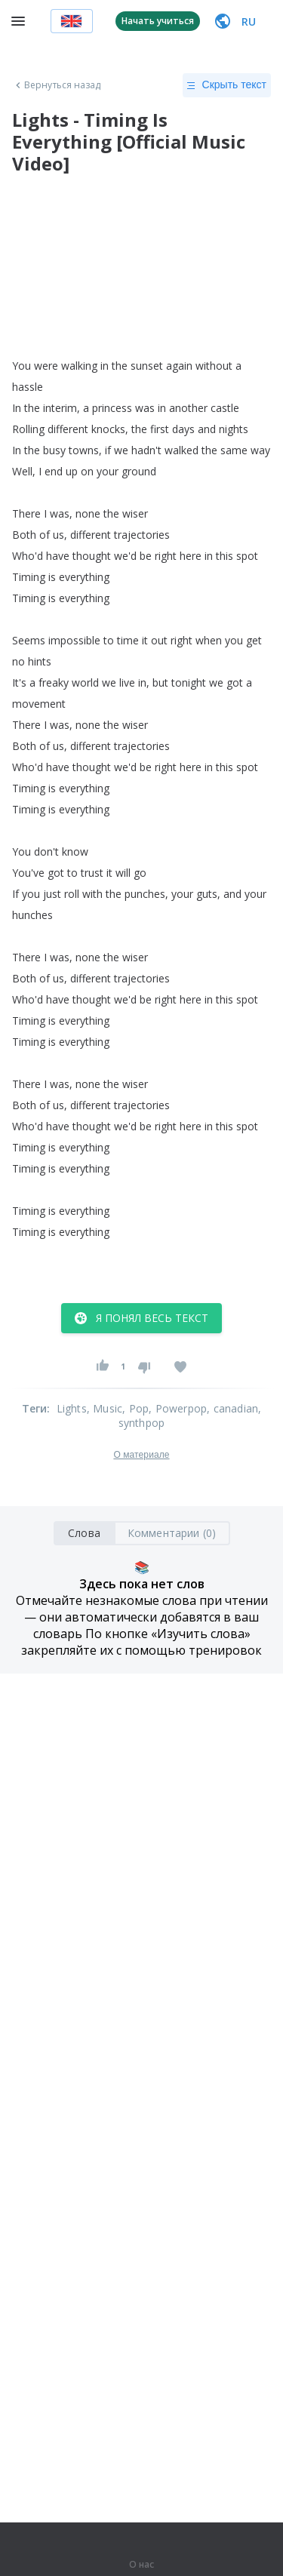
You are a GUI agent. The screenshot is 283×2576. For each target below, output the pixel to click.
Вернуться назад (56, 85)
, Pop (135, 1408)
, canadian (232, 1408)
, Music (104, 1408)
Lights (72, 1408)
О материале (141, 1454)
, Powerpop (178, 1408)
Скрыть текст (226, 85)
